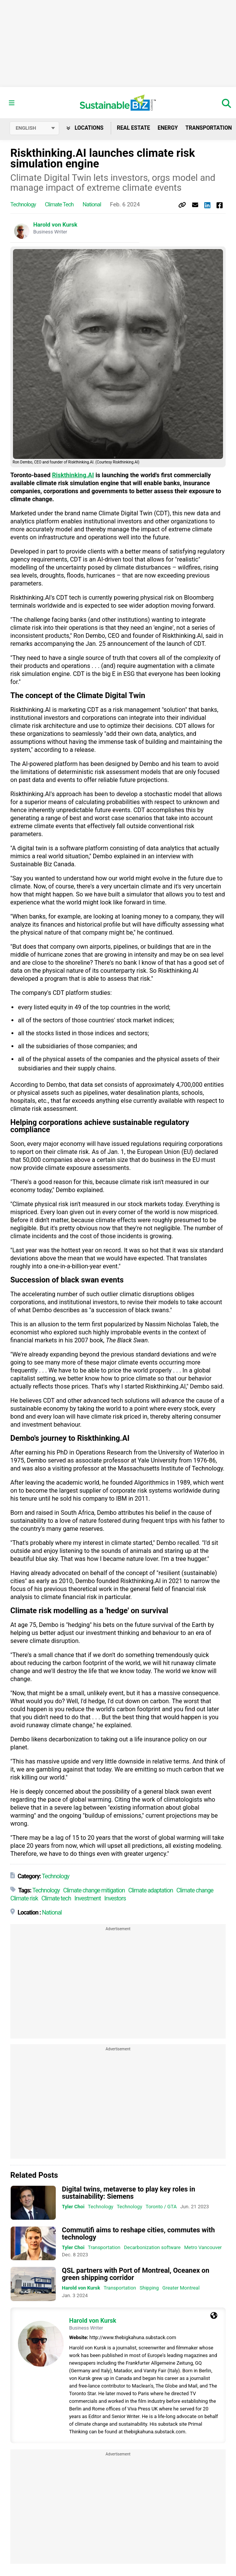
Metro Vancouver (203, 2247)
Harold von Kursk (55, 225)
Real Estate (133, 128)
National (91, 204)
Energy (168, 128)
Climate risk (24, 1898)
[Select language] (34, 128)
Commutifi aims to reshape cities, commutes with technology (138, 2233)
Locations (84, 128)
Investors (115, 1898)
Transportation (104, 2247)
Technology (23, 204)
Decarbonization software (152, 2247)
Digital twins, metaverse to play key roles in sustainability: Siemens (128, 2192)
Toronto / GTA (160, 2206)
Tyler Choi (73, 2206)
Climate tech (59, 204)
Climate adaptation (150, 1890)
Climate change (194, 1890)
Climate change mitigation (94, 1890)
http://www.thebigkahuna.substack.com (132, 2337)
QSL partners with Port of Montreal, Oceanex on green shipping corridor (135, 2274)
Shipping (149, 2288)
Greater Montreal (181, 2288)
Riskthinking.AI (73, 475)
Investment (87, 1898)
